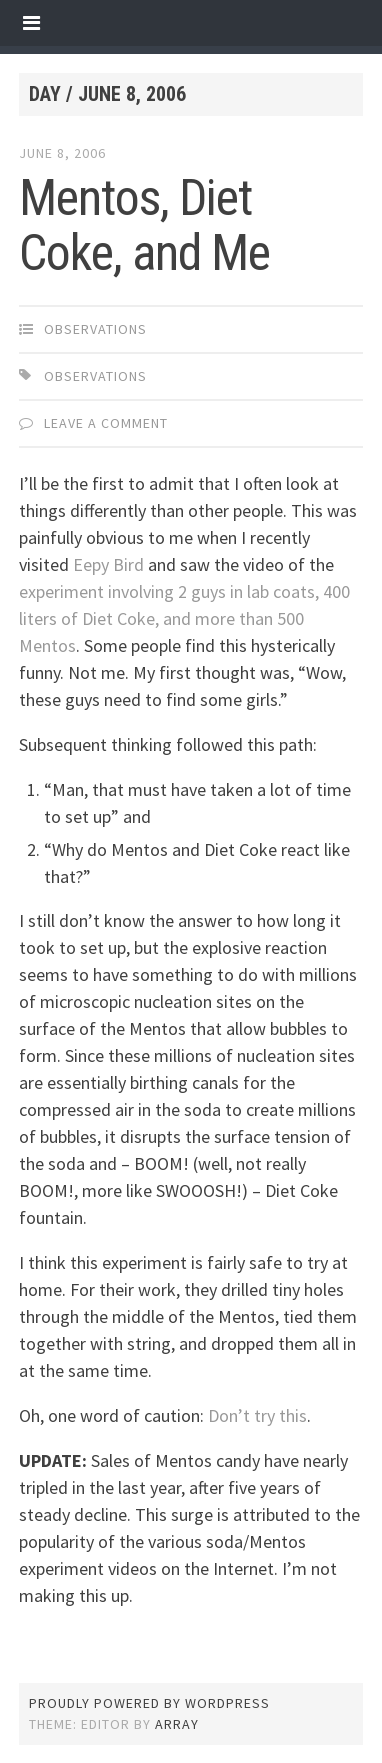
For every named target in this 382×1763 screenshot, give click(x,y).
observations (95, 329)
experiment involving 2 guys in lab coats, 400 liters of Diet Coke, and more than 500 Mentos (184, 618)
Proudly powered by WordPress (149, 1703)
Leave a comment (106, 423)
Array (177, 1724)
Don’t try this (257, 1415)
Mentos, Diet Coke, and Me (144, 225)
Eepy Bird (108, 564)
